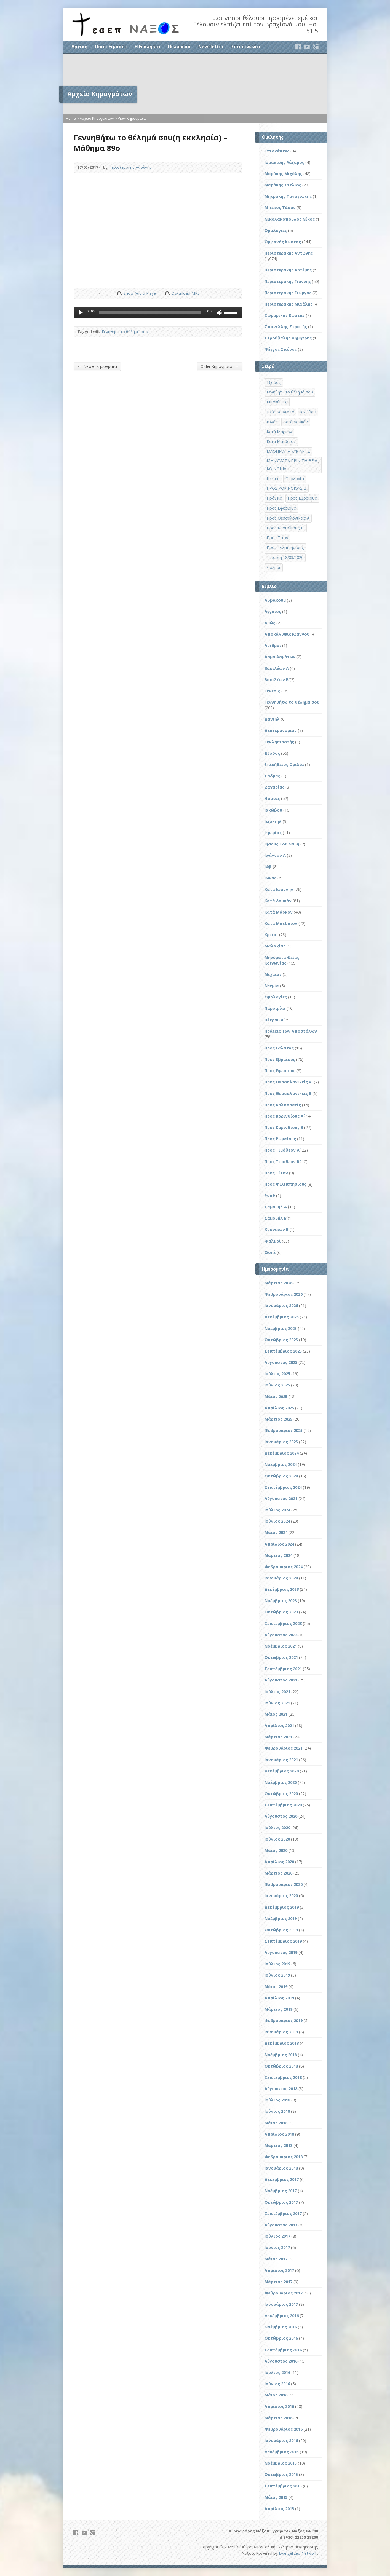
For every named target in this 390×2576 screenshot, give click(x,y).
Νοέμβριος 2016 (281, 2326)
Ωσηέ (270, 1252)
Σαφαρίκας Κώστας (285, 315)
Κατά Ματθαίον (281, 923)
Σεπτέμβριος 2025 (283, 1351)
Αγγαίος (273, 611)
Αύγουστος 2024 (281, 1498)
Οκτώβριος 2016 (281, 2338)
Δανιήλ (272, 719)
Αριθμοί (273, 645)
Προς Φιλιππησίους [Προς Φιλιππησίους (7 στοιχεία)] (285, 547)
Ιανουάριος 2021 (281, 1759)
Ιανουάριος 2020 (281, 1895)
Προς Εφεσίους (280, 1070)
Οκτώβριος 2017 (281, 2202)
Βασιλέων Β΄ (277, 679)
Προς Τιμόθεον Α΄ (282, 1150)
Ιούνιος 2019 (277, 1975)
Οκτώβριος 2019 (281, 1929)
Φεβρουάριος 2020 (284, 1884)
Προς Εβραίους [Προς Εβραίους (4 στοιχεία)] (302, 498)
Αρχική (79, 47)
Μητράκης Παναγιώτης (288, 196)
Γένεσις (272, 690)
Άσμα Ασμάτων (280, 656)
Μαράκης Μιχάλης (283, 173)
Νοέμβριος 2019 (281, 1918)
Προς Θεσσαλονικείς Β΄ (288, 1093)
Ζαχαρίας (274, 787)
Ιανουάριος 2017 (281, 2304)
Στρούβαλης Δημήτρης (288, 338)
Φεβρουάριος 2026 (284, 1294)
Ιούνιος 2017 (277, 2247)
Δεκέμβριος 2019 (282, 1907)
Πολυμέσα (179, 47)
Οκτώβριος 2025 (281, 1339)
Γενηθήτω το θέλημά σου (125, 331)
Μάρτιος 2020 (278, 1873)
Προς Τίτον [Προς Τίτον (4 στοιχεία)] (277, 537)
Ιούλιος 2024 (277, 1509)
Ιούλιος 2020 (277, 1827)
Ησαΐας (272, 798)
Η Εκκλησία (147, 47)
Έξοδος (272, 753)
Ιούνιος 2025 (277, 1385)
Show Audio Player (119, 293)
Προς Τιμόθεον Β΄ (282, 1161)
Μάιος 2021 (276, 1714)
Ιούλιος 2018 (277, 2100)
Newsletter (211, 47)
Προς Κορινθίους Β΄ (284, 1127)
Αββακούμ (275, 600)
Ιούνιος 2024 (277, 1521)
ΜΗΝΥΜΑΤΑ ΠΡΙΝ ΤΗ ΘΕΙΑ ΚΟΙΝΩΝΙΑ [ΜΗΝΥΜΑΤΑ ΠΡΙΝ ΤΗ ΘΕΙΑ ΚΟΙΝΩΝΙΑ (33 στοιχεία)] (292, 464)
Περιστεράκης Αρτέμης (288, 269)
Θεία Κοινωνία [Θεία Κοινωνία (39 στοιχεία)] (280, 411)
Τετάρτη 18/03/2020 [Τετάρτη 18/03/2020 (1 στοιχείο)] (285, 557)
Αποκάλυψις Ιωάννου (287, 634)
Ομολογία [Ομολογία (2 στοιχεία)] (294, 478)
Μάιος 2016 (276, 2395)
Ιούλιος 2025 (277, 1373)
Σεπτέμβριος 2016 (283, 2349)
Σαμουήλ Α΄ (276, 1206)
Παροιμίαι (275, 1008)
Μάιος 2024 (276, 1532)
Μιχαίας (273, 974)
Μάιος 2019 (276, 1986)
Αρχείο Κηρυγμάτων (97, 118)
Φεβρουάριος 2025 (284, 1430)
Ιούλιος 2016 (277, 2372)
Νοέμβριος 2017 (281, 2190)
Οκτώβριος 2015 (281, 2474)
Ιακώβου (273, 810)
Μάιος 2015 (276, 2497)
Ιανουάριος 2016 (281, 2440)
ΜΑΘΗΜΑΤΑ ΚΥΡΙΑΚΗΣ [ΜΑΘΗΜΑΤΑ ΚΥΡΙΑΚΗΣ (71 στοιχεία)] (288, 451)
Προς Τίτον (276, 1172)
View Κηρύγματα (132, 118)
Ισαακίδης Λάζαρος (284, 162)
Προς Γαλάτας (279, 1048)
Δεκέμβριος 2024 (282, 1453)
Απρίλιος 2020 (279, 1861)
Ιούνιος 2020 (277, 1839)
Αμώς (270, 622)
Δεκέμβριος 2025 (282, 1316)
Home (71, 118)
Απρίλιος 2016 (279, 2406)
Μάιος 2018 (276, 2122)
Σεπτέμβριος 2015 (283, 2486)
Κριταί (271, 934)
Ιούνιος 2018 (277, 2111)
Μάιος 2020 (276, 1850)
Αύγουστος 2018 (281, 2088)
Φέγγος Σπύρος (281, 349)
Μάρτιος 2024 (278, 1555)
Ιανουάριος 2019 (281, 2031)
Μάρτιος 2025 (278, 1419)
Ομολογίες (276, 230)
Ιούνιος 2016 (277, 2383)
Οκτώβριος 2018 (281, 2066)
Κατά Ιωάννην (279, 889)
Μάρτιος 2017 (278, 2281)
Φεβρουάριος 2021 (284, 1748)
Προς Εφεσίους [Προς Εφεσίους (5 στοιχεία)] (281, 508)
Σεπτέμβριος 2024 (283, 1487)
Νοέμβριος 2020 (281, 1782)
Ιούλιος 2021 (277, 1691)
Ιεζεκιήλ (273, 821)
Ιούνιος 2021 (277, 1702)
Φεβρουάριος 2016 (284, 2429)
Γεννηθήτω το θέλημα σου (292, 702)
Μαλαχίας (275, 946)
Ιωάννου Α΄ (275, 855)
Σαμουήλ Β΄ (276, 1218)
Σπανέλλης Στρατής (286, 326)
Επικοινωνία (245, 47)
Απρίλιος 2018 (279, 2134)
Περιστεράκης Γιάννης (288, 281)
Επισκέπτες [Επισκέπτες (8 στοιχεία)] (277, 402)
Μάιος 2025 (276, 1396)
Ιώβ (268, 866)
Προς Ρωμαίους (280, 1138)
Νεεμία (272, 985)
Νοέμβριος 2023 (281, 1600)
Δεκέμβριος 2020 (282, 1771)
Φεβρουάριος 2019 (284, 2020)
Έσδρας (272, 775)
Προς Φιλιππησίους (285, 1184)
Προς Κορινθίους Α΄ (284, 1116)
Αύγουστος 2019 (281, 1952)
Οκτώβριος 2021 (281, 1657)
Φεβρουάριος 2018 (284, 2156)
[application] (158, 312)
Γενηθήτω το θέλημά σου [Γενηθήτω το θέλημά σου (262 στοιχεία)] (290, 392)
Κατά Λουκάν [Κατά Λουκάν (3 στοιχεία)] (296, 421)
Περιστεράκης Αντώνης (130, 167)
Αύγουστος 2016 (281, 2361)
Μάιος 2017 (276, 2258)
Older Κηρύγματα (219, 366)
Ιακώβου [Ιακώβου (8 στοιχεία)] (308, 411)
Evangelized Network (298, 2553)
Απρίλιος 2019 (279, 1998)
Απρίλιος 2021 (279, 1725)
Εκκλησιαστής (279, 742)
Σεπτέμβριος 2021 (283, 1668)
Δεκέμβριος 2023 (282, 1589)
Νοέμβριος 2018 (281, 2054)
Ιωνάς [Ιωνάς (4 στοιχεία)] (272, 421)
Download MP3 (186, 293)
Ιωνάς (270, 877)
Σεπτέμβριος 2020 (283, 1805)
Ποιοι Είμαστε (111, 47)
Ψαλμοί (273, 1241)
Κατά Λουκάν (278, 900)
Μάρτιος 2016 (278, 2417)
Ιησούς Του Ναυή (282, 844)
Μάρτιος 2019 (278, 2009)
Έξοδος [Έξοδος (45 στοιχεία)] (274, 382)
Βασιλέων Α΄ (277, 668)
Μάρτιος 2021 (278, 1736)
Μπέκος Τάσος (280, 207)
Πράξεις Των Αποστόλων (291, 1031)
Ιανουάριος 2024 (281, 1578)
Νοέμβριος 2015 (281, 2463)
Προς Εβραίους (280, 1059)
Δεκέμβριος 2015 (282, 2451)
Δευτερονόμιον (281, 730)
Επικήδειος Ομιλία (284, 764)
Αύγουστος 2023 (281, 1634)
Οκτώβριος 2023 (281, 1611)
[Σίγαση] (219, 312)
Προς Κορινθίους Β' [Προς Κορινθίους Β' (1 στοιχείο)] (285, 528)
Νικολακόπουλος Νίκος (290, 219)
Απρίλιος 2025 (279, 1407)
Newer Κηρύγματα (97, 366)
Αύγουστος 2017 (281, 2224)
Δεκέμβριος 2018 (282, 2043)
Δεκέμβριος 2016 (282, 2315)
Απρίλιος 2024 (279, 1544)
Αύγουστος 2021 (281, 1680)
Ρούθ (270, 1195)
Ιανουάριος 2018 (281, 2168)
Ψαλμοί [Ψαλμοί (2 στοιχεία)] (274, 567)
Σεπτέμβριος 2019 (283, 1941)
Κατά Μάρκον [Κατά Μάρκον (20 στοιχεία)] (279, 431)
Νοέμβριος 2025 (281, 1328)
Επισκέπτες (277, 151)
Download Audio (167, 293)
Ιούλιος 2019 (277, 1963)
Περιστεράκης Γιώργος (288, 292)
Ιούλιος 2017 (277, 2236)
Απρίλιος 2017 (279, 2270)
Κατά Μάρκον (279, 912)
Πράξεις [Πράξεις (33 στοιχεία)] (274, 498)
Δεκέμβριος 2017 (282, 2179)
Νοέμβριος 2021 (281, 1646)
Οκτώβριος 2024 (281, 1476)
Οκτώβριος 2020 (281, 1793)
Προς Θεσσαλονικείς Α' (289, 1082)
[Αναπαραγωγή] (81, 312)
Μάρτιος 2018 (278, 2145)
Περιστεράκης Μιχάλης (288, 304)
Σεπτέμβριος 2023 (283, 1623)
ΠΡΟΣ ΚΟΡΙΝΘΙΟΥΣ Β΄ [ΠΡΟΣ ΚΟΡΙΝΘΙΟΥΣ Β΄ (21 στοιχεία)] (286, 488)
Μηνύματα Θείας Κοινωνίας (282, 960)
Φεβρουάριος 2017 (284, 2293)
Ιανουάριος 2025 (281, 1441)
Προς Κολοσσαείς (283, 1104)
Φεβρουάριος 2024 (284, 1566)
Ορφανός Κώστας (283, 241)
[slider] (150, 312)
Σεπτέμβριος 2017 (283, 2213)
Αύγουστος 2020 (281, 1816)
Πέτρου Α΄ (274, 1019)
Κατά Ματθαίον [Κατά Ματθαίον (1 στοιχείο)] (281, 441)
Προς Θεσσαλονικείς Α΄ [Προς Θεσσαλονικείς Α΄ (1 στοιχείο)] (288, 518)
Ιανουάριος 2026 (281, 1305)
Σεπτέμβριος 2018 (283, 2077)
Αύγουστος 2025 (281, 1362)
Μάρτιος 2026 (278, 1283)
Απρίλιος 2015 (279, 2508)
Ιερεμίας (273, 832)
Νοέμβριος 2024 (281, 1464)
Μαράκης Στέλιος (283, 185)
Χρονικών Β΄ (277, 1229)
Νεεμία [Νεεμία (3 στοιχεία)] (273, 478)
